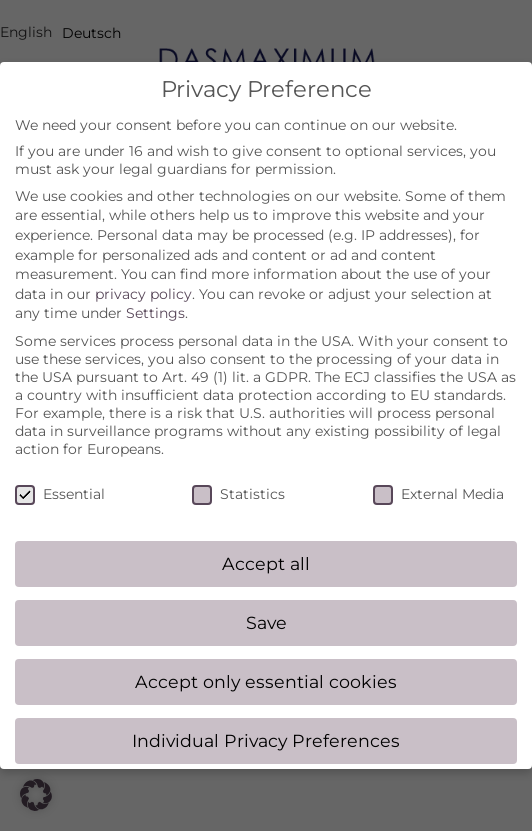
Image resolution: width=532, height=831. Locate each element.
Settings (155, 293)
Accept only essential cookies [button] (266, 661)
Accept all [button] (266, 543)
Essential (60, 473)
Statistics (238, 473)
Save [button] (266, 602)
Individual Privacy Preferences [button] (266, 720)
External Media (438, 473)
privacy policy (143, 273)
